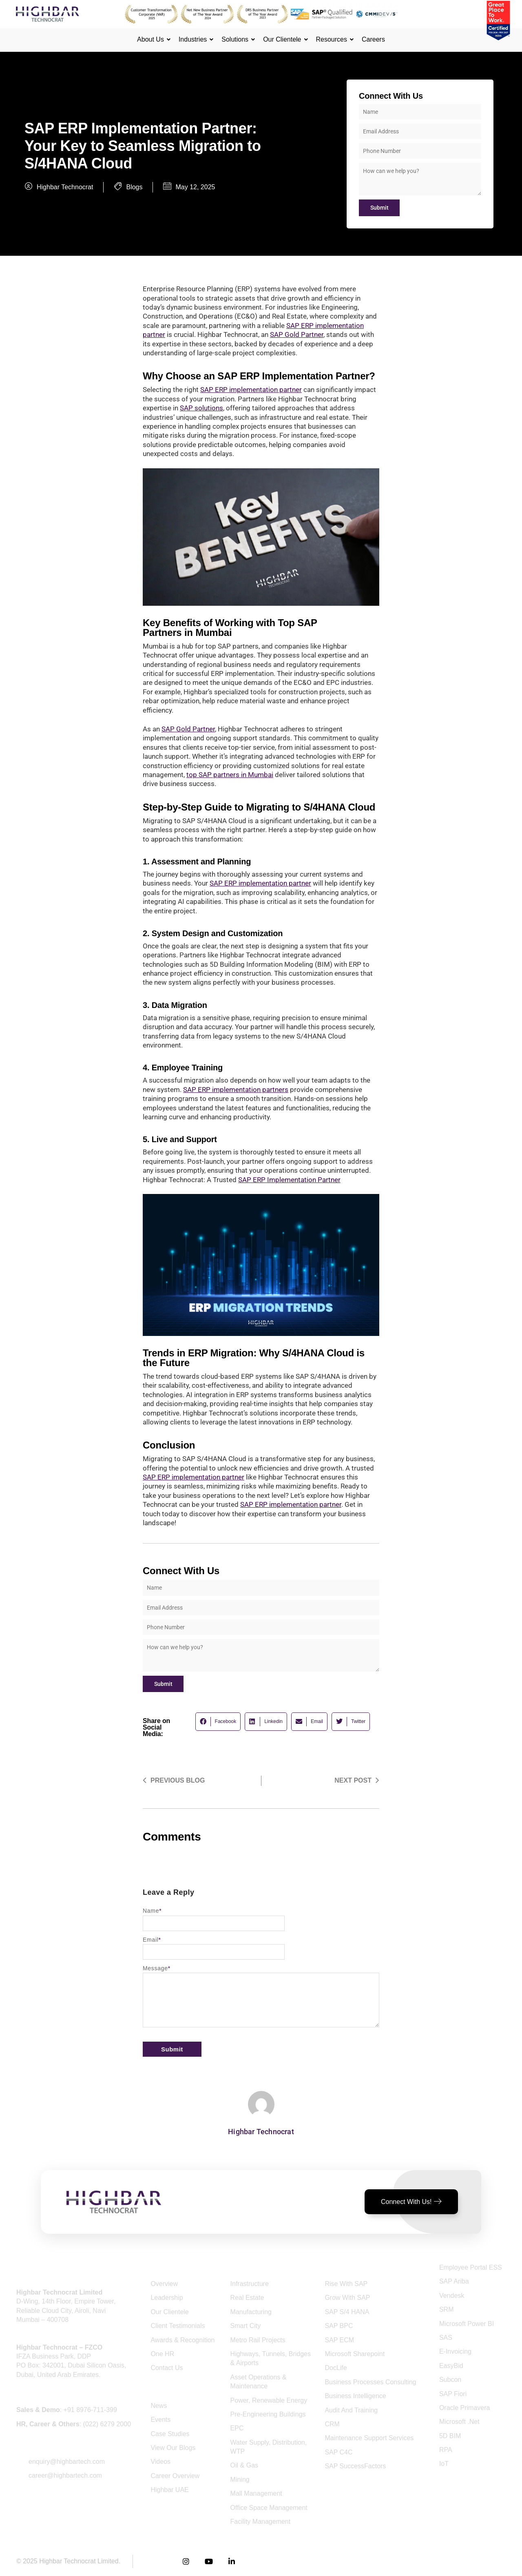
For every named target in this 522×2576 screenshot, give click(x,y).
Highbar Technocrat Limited (78, 2561)
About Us (151, 39)
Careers (373, 39)
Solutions (236, 39)
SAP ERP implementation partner (290, 1504)
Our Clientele (283, 39)
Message (156, 1968)
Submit (379, 207)
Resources (332, 39)
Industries (194, 39)
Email (152, 1939)
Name (152, 1910)
